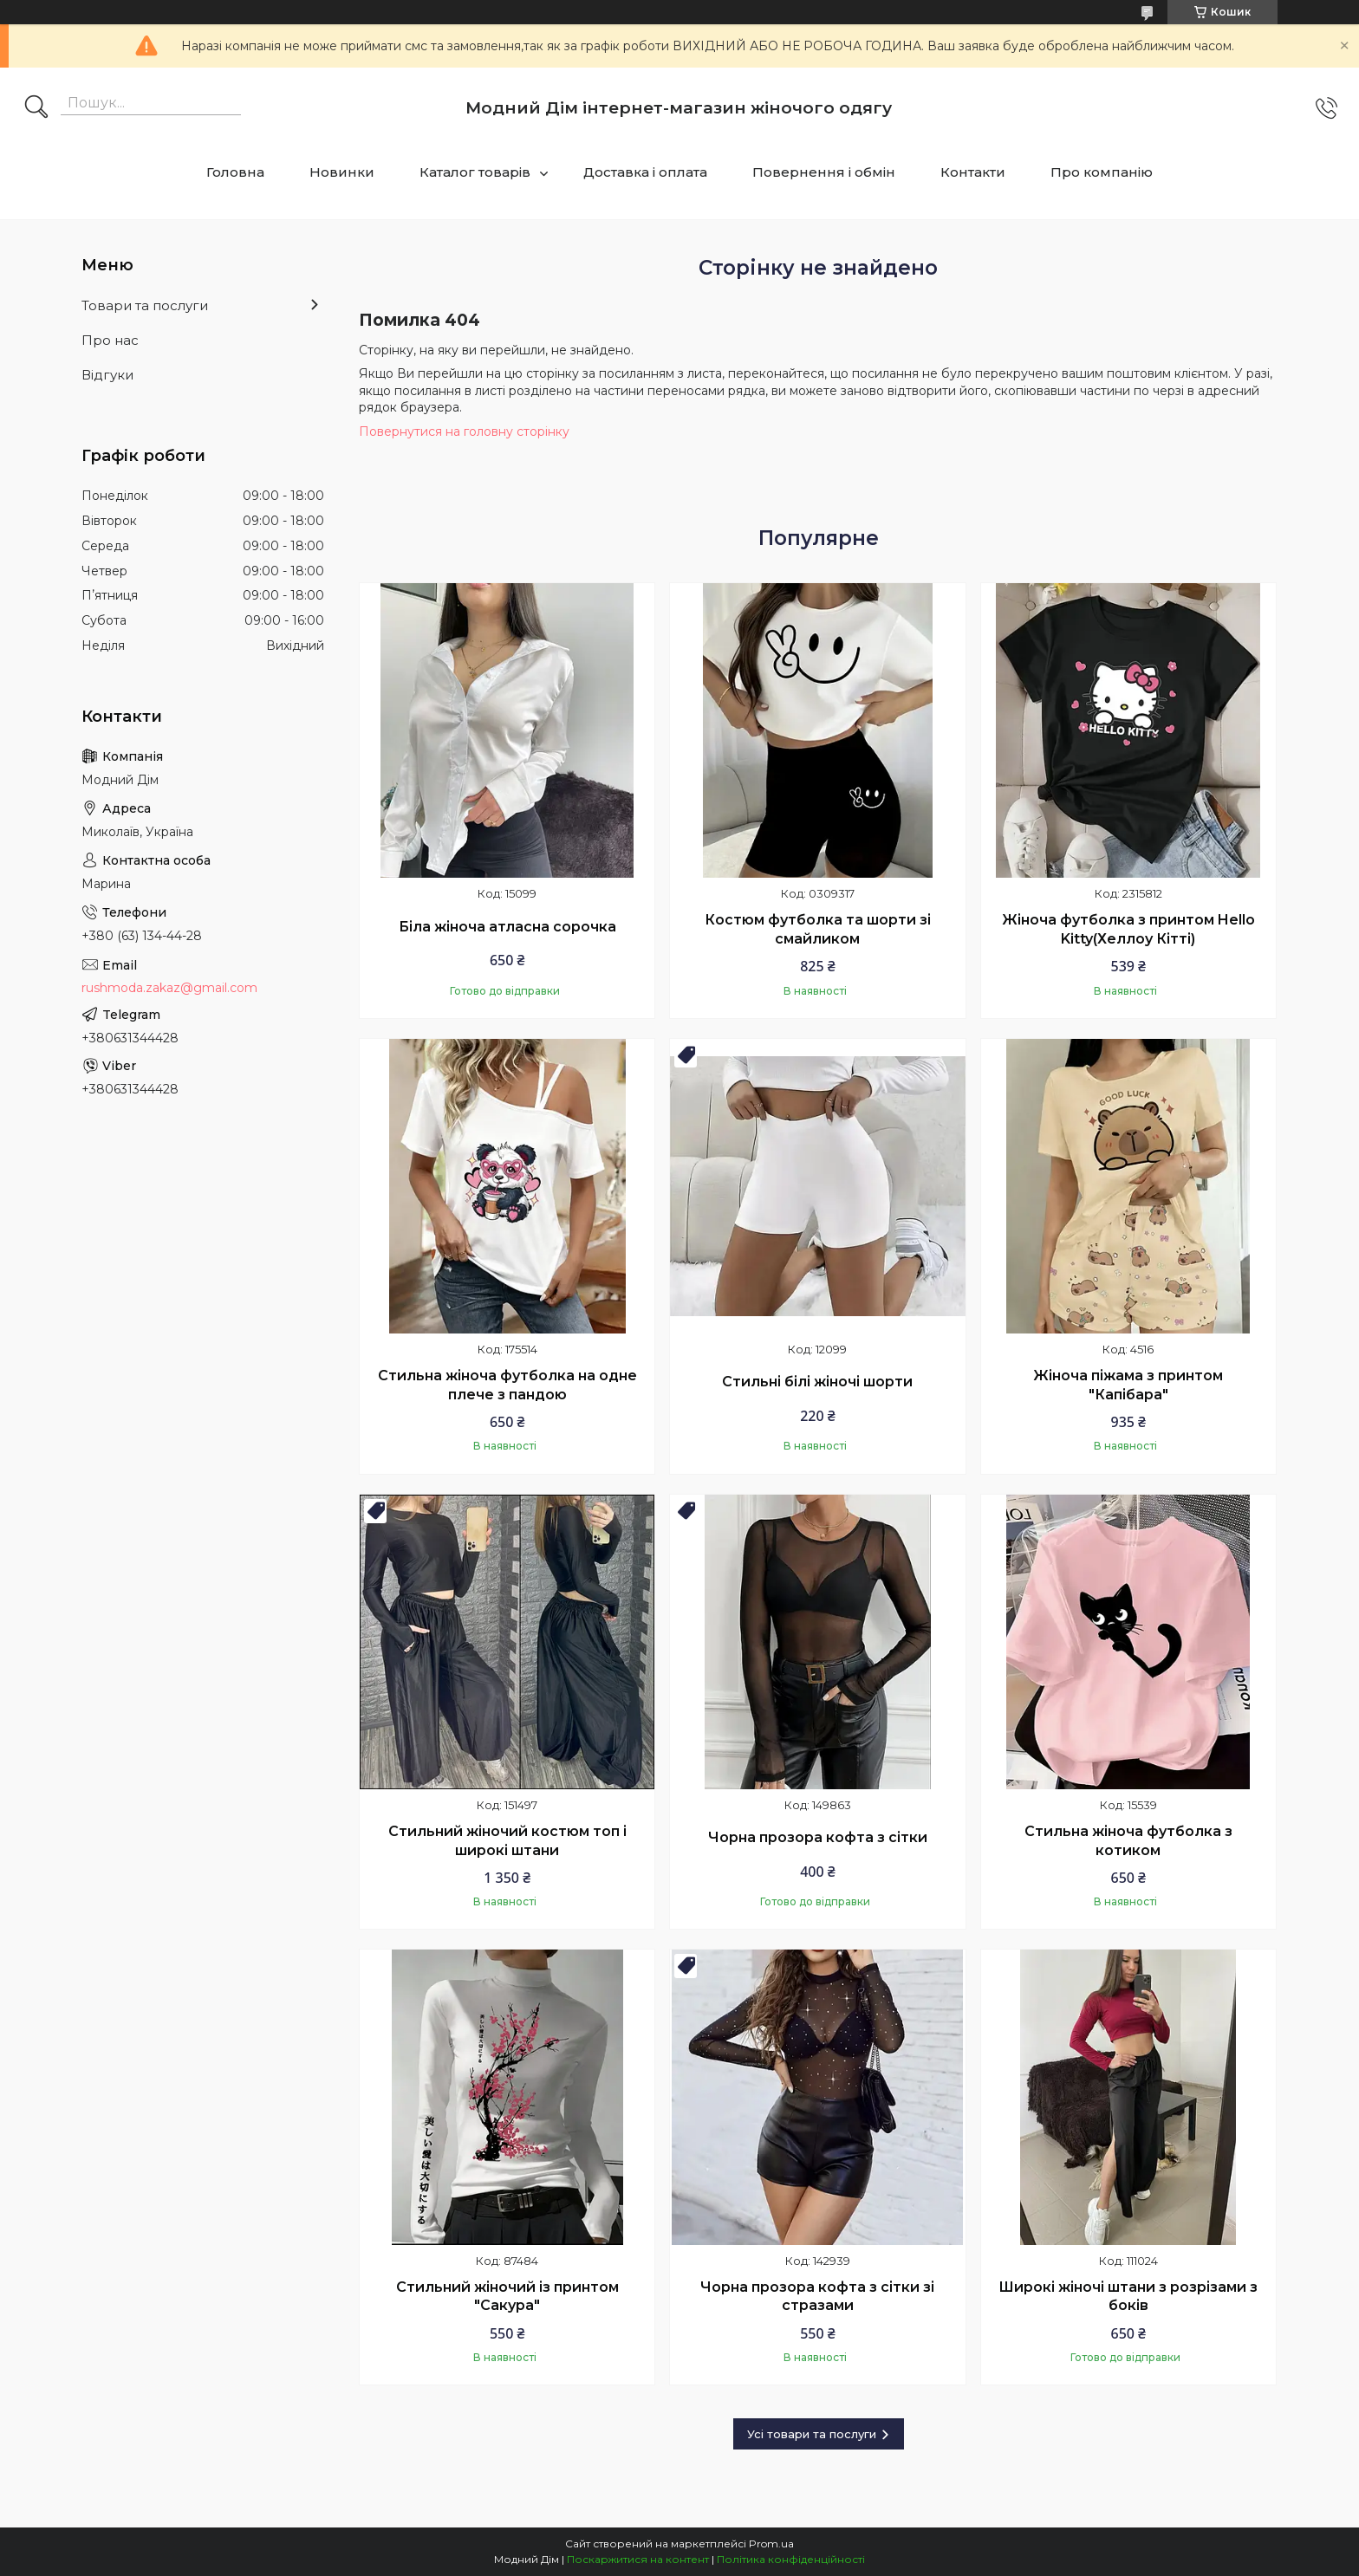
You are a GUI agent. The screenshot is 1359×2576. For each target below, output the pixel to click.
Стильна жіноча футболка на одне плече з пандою (507, 1385)
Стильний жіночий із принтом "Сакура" (507, 2296)
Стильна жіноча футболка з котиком (1128, 1841)
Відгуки (107, 375)
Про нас (110, 340)
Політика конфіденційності (791, 2559)
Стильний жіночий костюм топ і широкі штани (507, 1841)
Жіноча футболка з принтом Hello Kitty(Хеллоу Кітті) (1128, 929)
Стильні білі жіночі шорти (817, 1381)
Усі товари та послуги (811, 2434)
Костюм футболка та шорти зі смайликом (818, 929)
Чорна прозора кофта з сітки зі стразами (817, 2296)
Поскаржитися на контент (638, 2559)
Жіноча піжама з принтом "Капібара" (1128, 1385)
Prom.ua (771, 2543)
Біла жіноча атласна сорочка (507, 926)
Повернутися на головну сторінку (464, 431)
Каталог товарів (474, 172)
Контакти (972, 172)
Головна (235, 172)
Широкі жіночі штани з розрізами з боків (1128, 2296)
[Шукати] (36, 108)
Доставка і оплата (645, 172)
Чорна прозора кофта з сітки (817, 1837)
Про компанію (1101, 172)
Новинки (341, 172)
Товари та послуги (144, 305)
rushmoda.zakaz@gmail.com (169, 988)
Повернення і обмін (823, 172)
